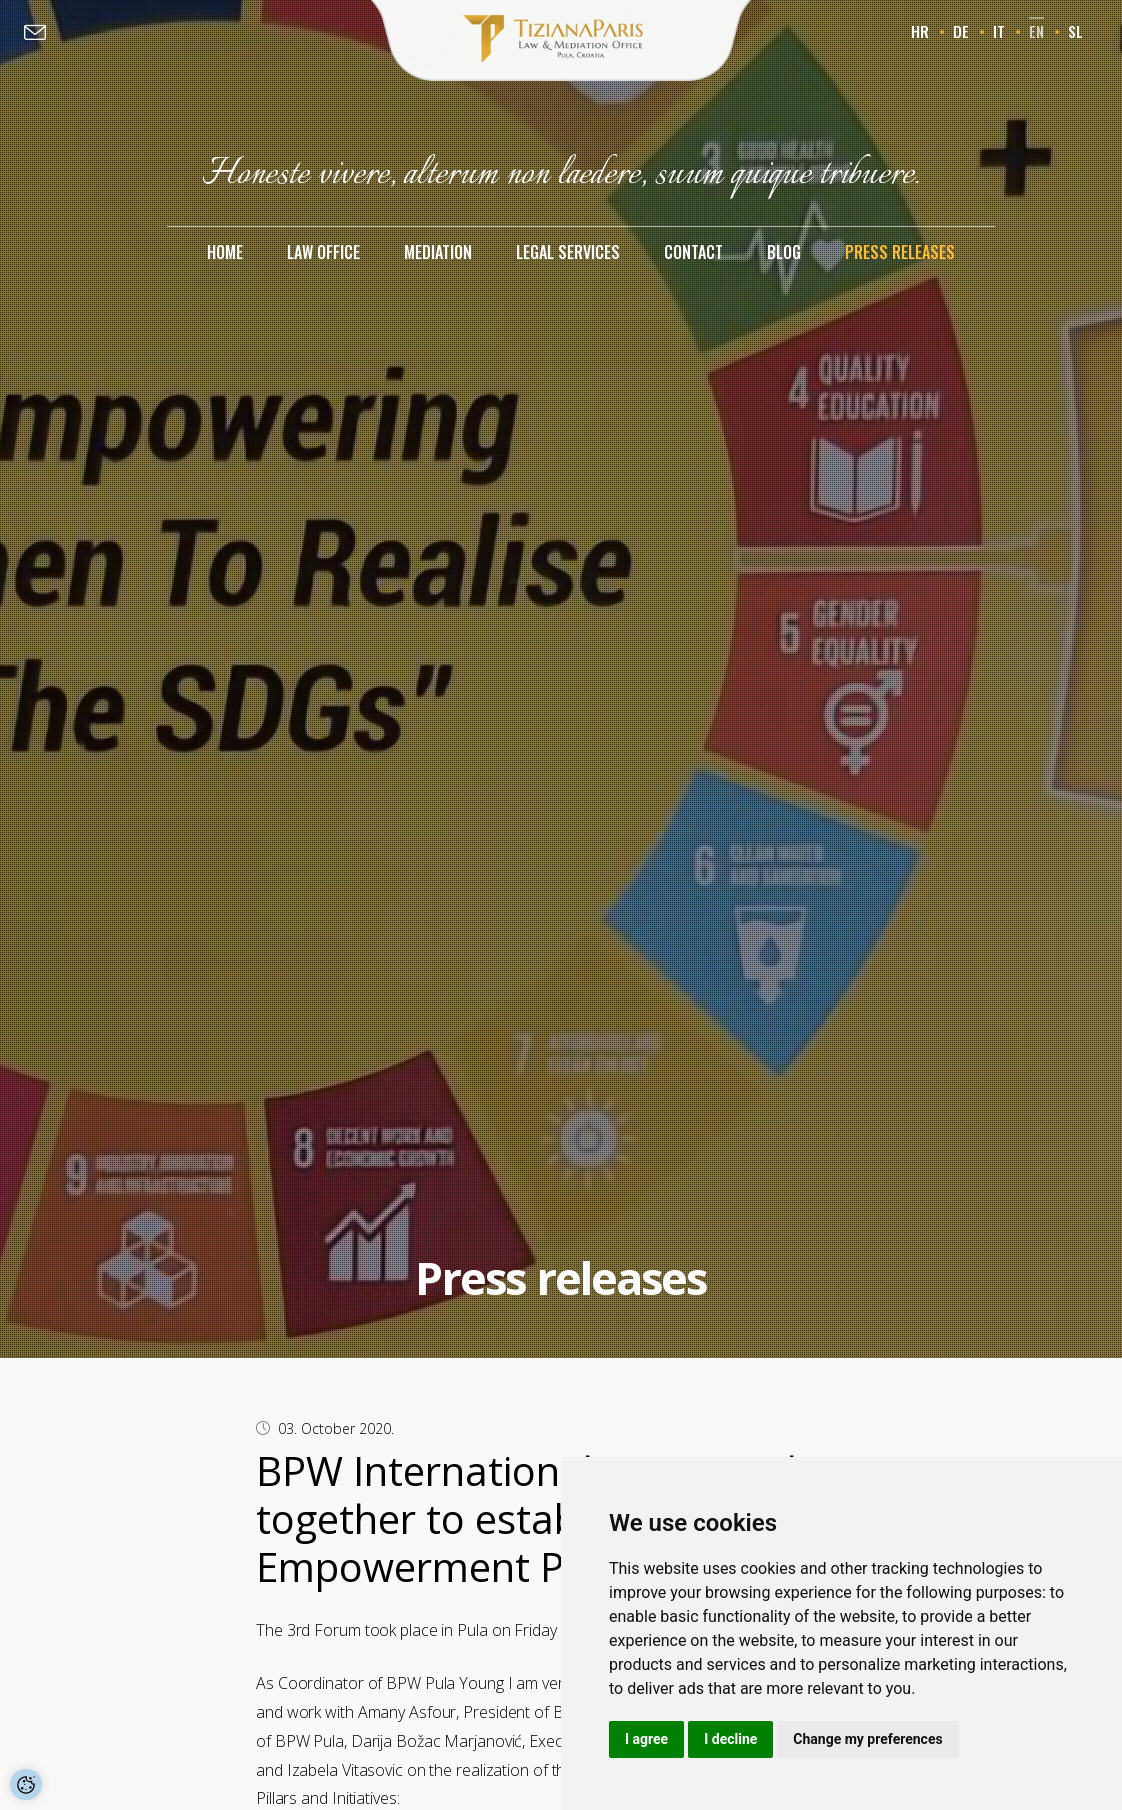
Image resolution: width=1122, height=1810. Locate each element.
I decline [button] (730, 1739)
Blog (784, 252)
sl (1075, 31)
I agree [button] (646, 1739)
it (999, 31)
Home (225, 252)
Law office (323, 252)
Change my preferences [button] (867, 1739)
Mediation (438, 252)
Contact (693, 252)
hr (920, 31)
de (961, 31)
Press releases (900, 252)
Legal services (568, 252)
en (1036, 31)
